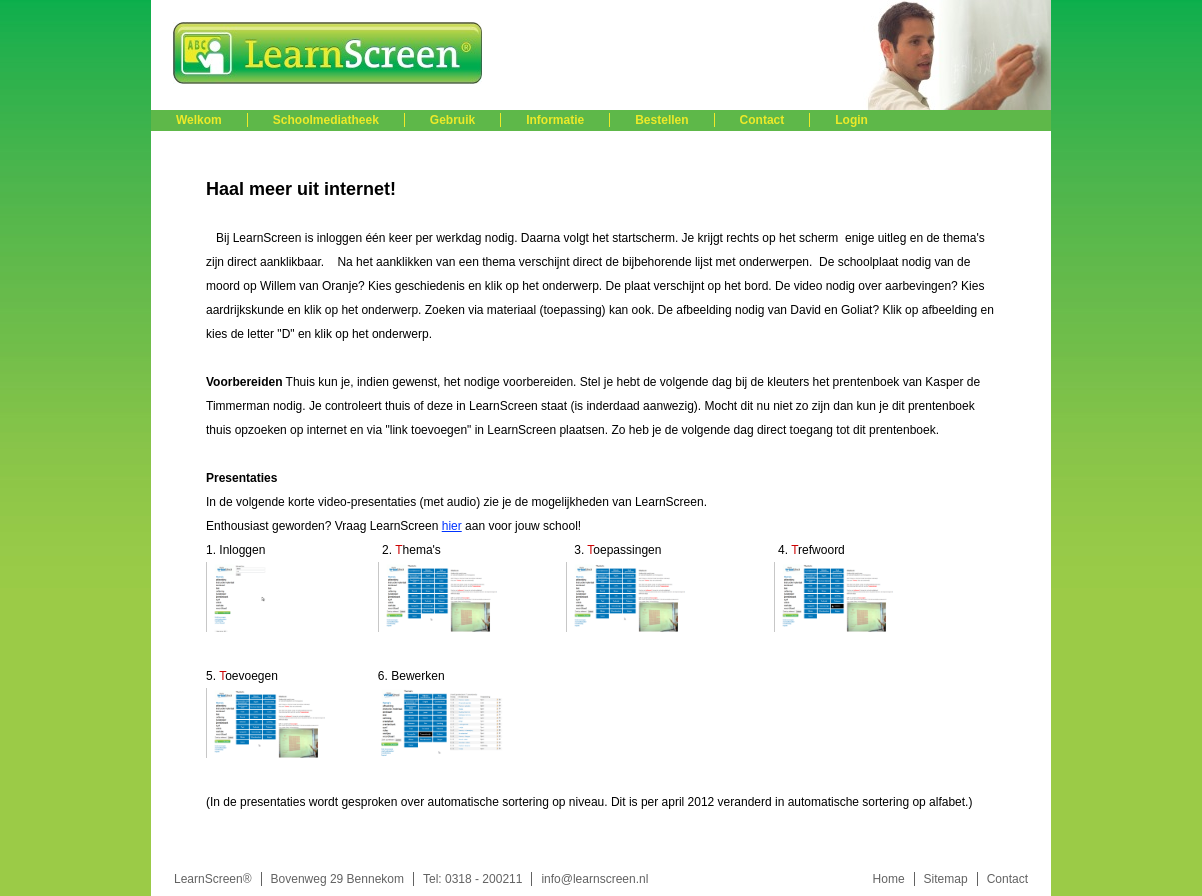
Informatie (555, 120)
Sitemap (946, 879)
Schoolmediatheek (326, 120)
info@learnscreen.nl (594, 879)
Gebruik (452, 120)
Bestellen (661, 120)
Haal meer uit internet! (301, 189)
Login (851, 120)
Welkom (199, 120)
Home (889, 879)
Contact (762, 120)
